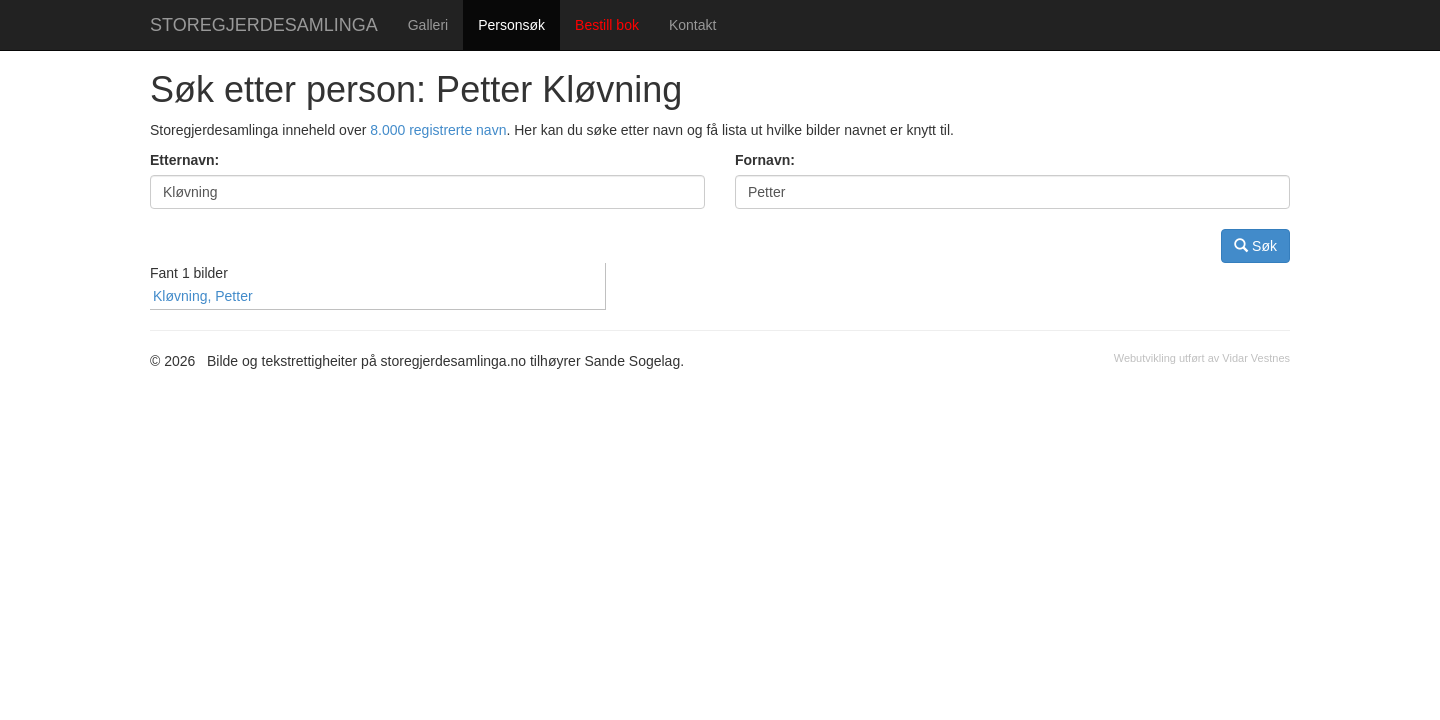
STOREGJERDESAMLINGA (264, 25)
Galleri (428, 25)
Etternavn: (184, 160)
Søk (1255, 245)
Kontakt (692, 25)
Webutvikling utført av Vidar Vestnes (1202, 358)
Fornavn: (765, 160)
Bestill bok (607, 25)
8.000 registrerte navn (438, 130)
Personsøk (511, 25)
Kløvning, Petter (203, 296)
